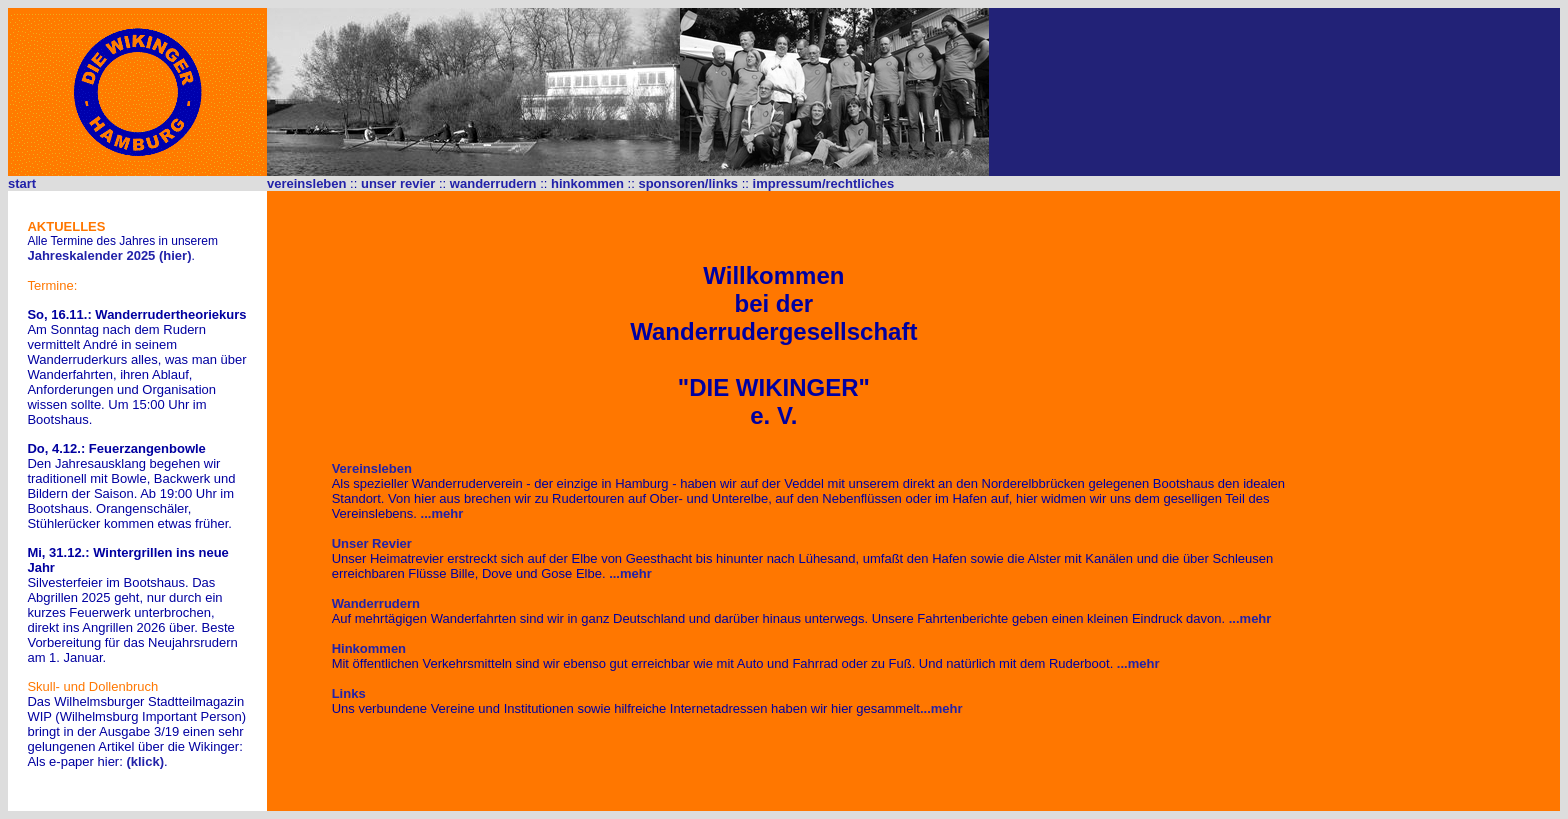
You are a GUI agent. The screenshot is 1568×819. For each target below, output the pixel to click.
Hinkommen (369, 648)
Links (349, 693)
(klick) (145, 761)
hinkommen (587, 183)
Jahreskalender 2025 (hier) (109, 255)
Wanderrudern (376, 603)
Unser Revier (372, 543)
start (22, 183)
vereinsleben (307, 183)
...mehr (442, 513)
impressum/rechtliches (824, 183)
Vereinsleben (372, 468)
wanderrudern (493, 183)
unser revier (398, 183)
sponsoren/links (688, 183)
